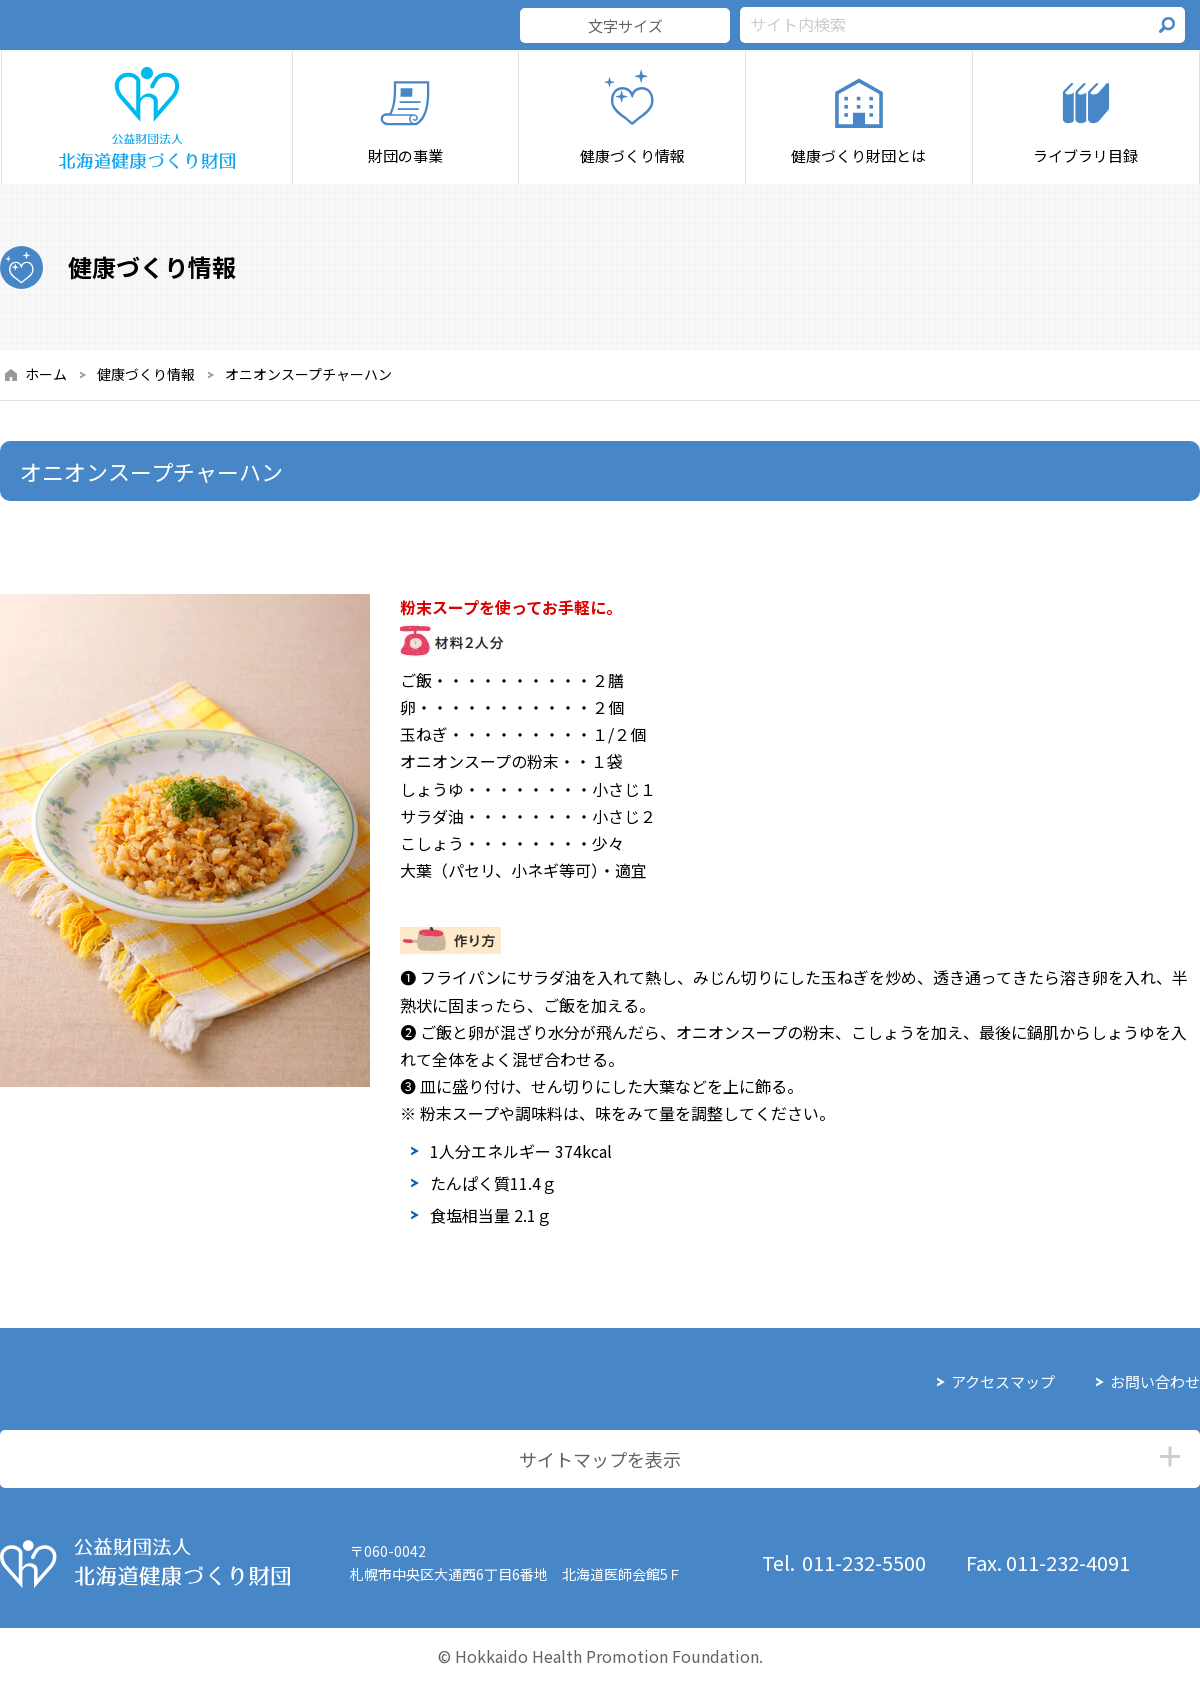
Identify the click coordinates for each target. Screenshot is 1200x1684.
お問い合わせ (1155, 1381)
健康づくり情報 (146, 374)
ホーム (46, 374)
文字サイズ (625, 25)
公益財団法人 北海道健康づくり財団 (145, 1563)
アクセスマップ (1003, 1381)
